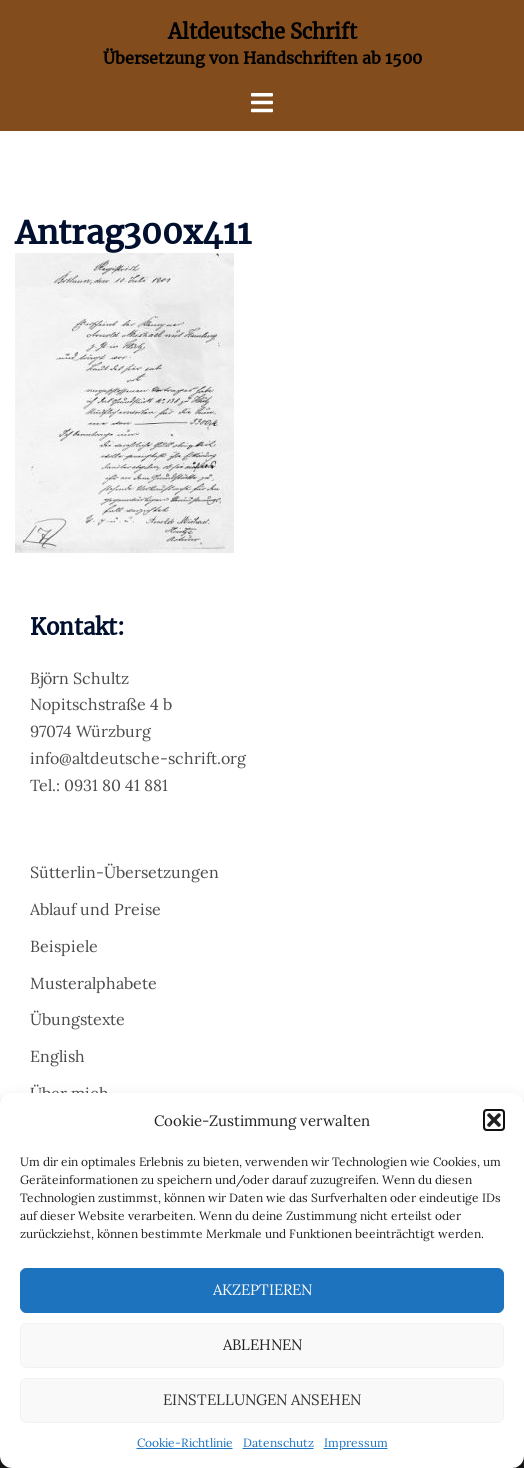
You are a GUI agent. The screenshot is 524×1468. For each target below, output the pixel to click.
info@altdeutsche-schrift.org (138, 758)
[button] (494, 1120)
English (57, 1056)
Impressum (356, 1442)
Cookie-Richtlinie (185, 1442)
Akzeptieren (262, 1289)
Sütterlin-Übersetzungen (124, 872)
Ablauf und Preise (95, 909)
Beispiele (64, 946)
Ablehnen (262, 1344)
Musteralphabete (93, 983)
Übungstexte (77, 1019)
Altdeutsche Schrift (262, 31)
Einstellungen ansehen (262, 1399)
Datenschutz (278, 1442)
